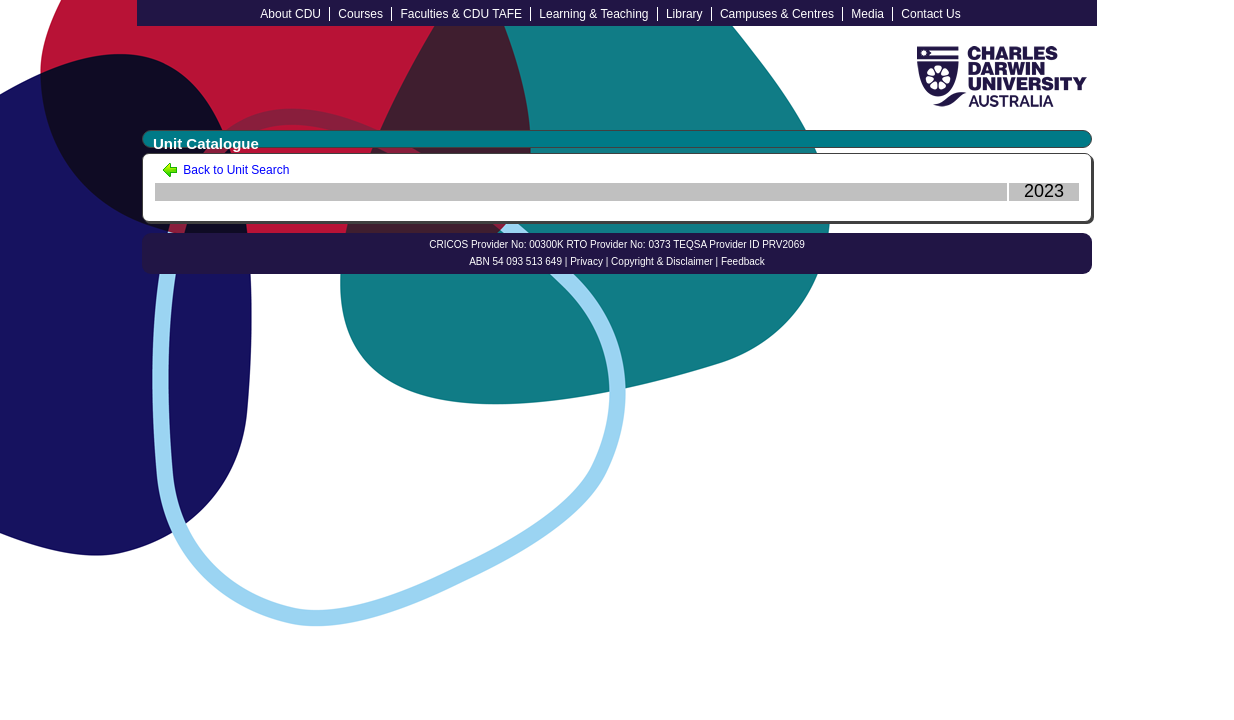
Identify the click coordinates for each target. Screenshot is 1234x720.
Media (867, 14)
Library (684, 14)
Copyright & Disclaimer (662, 261)
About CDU (290, 14)
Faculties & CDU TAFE (461, 14)
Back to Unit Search (225, 170)
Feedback (743, 261)
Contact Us (930, 14)
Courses (360, 14)
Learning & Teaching (593, 14)
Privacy (586, 261)
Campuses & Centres (777, 14)
